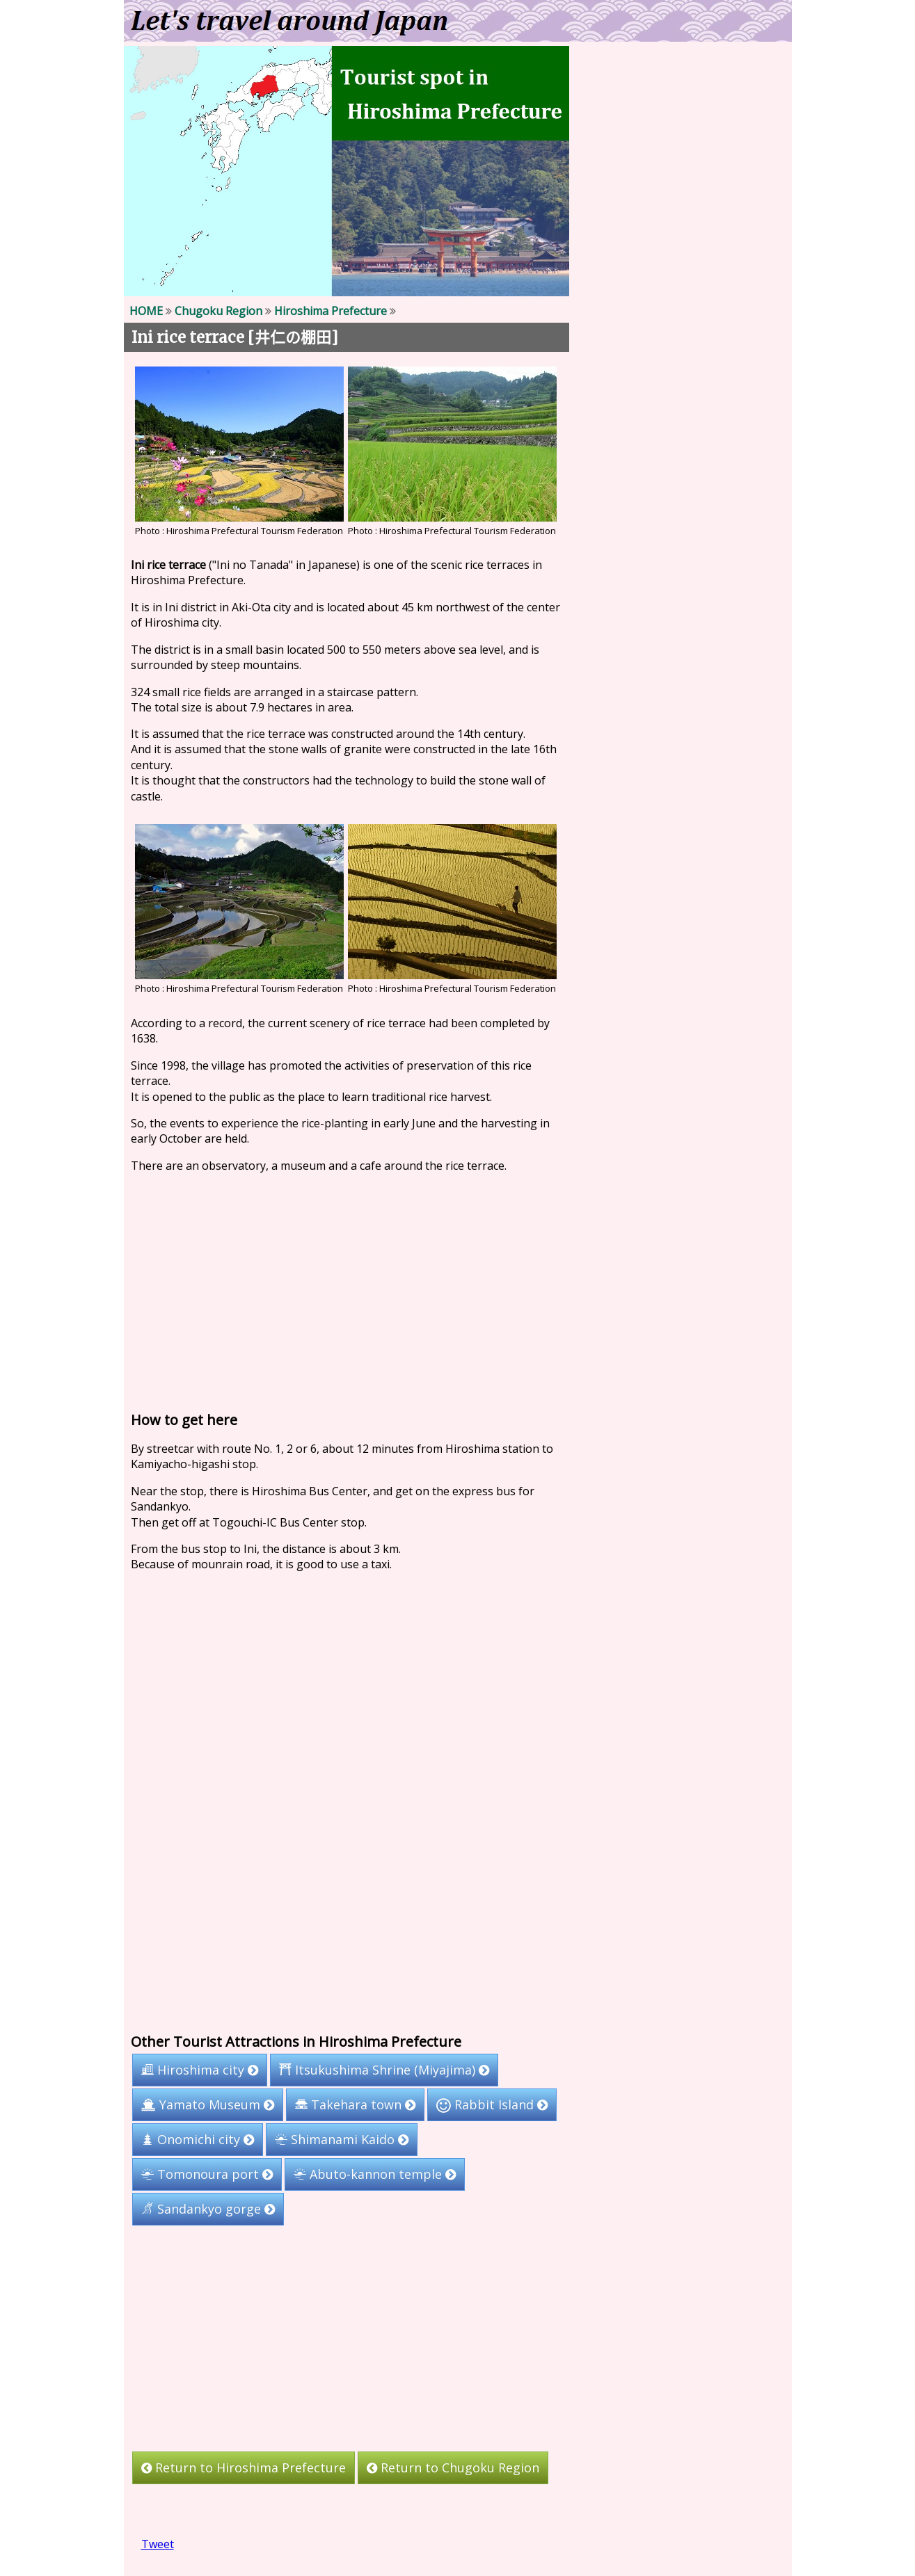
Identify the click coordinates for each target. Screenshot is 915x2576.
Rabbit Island (492, 2104)
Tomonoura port (206, 2174)
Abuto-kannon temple (375, 2174)
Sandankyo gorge (207, 2208)
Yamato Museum (207, 2104)
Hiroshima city (199, 2069)
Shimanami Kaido (341, 2139)
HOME (145, 311)
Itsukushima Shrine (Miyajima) (384, 2069)
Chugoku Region (218, 311)
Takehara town (355, 2104)
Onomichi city (197, 2139)
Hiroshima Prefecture (329, 311)
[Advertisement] (346, 1288)
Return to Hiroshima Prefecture (243, 2467)
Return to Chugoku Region (452, 2467)
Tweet (157, 2544)
